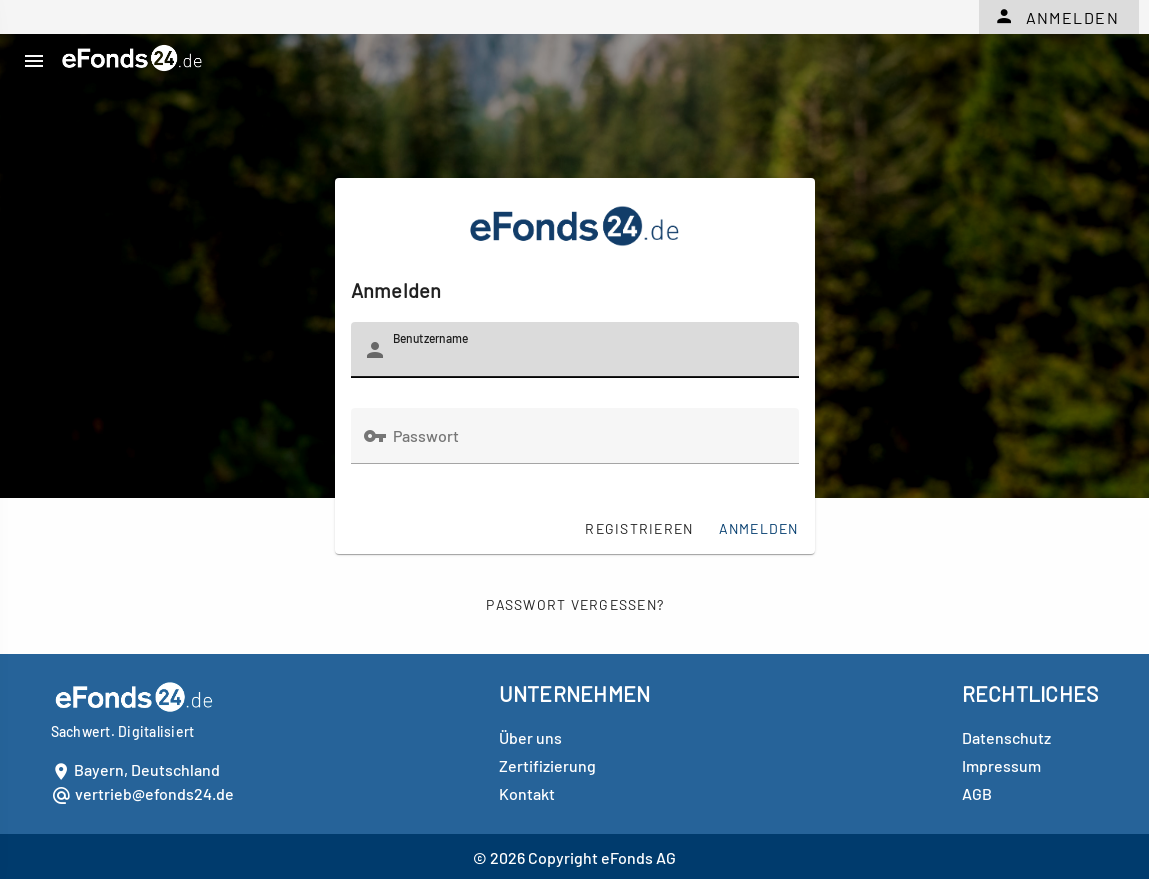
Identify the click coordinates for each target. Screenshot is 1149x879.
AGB (977, 793)
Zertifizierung (547, 765)
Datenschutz (1006, 737)
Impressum (1001, 765)
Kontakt (527, 793)
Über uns (530, 737)
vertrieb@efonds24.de (154, 793)
